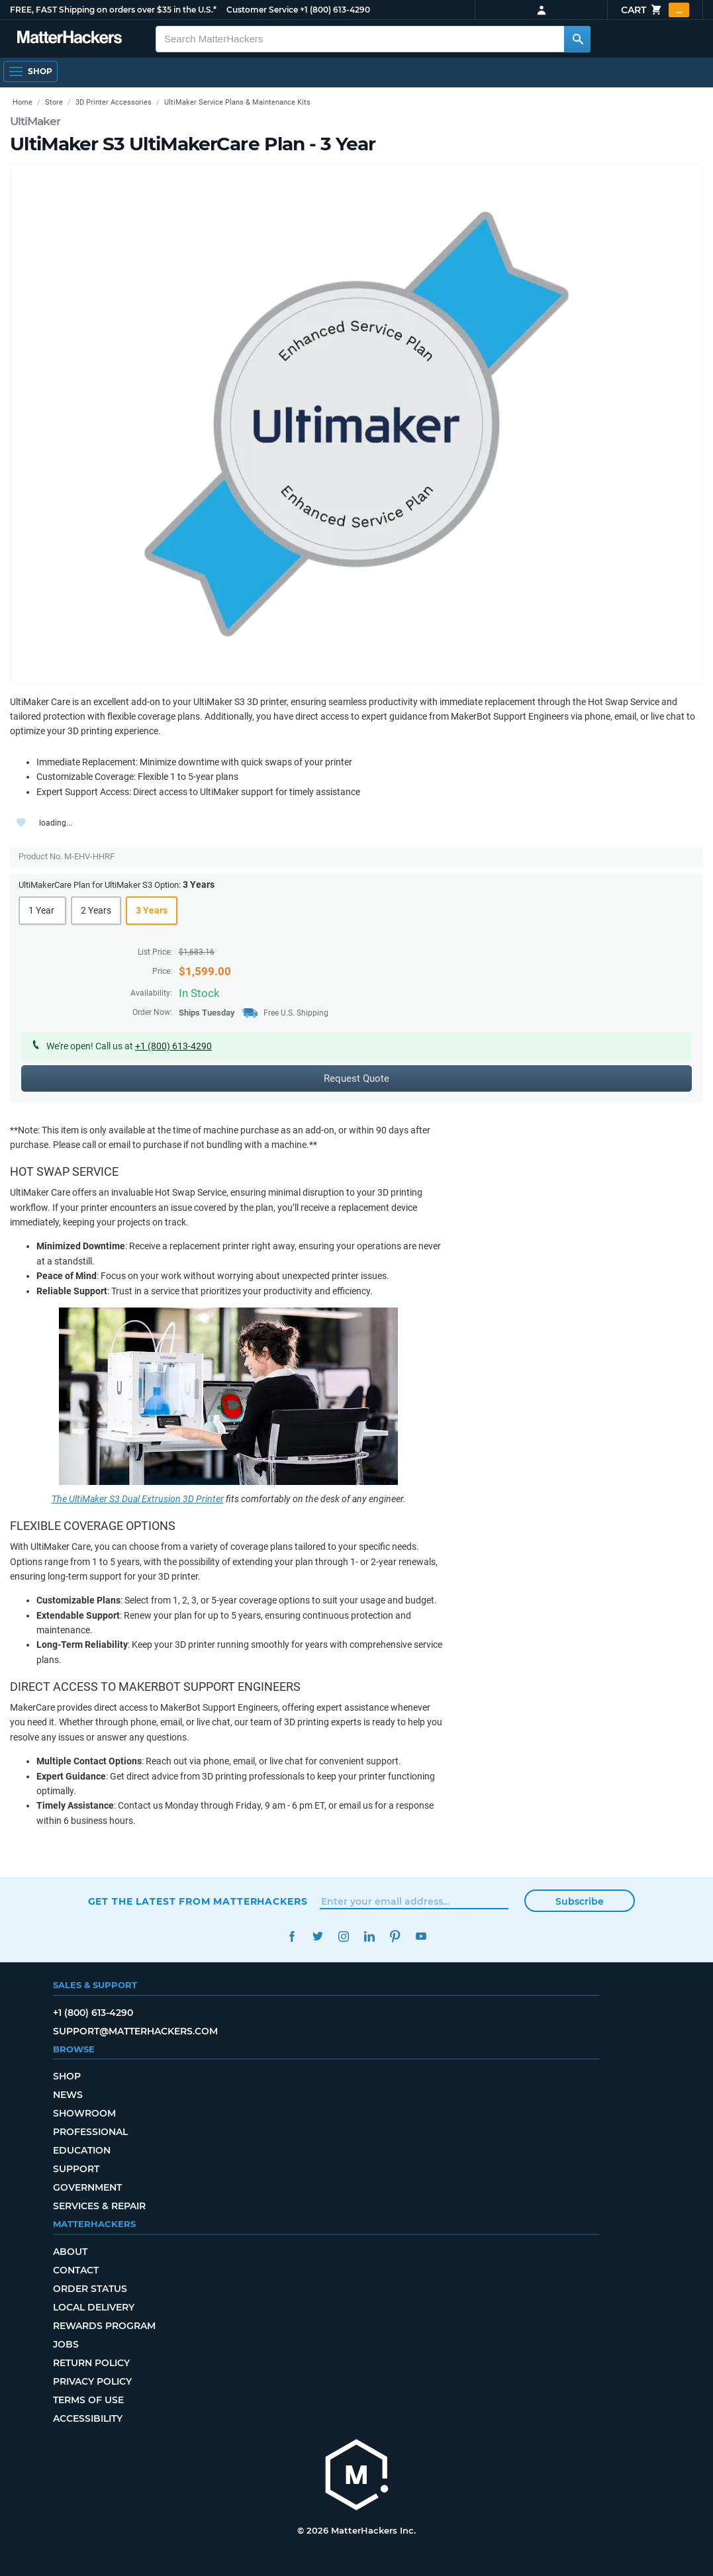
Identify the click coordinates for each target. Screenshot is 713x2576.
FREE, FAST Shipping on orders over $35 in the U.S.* (113, 10)
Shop (67, 2076)
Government (87, 2187)
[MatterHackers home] (356, 2476)
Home (22, 102)
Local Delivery (93, 2307)
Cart (655, 10)
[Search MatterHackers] (577, 39)
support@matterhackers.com (135, 2031)
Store (54, 102)
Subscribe (579, 1901)
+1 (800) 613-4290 (335, 10)
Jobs (66, 2344)
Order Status (90, 2289)
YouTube (421, 1936)
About (70, 2252)
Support (76, 2169)
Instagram (344, 1936)
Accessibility (87, 2418)
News (68, 2095)
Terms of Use (88, 2400)
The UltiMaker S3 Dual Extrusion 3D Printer (138, 1499)
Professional (90, 2132)
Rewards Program (104, 2326)
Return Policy (91, 2363)
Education (82, 2150)
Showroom (84, 2113)
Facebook (292, 1936)
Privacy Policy (92, 2381)
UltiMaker (35, 121)
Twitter (318, 1936)
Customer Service (262, 10)
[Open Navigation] (30, 71)
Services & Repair (99, 2206)
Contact (76, 2270)
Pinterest (395, 1936)
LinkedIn (369, 1936)
